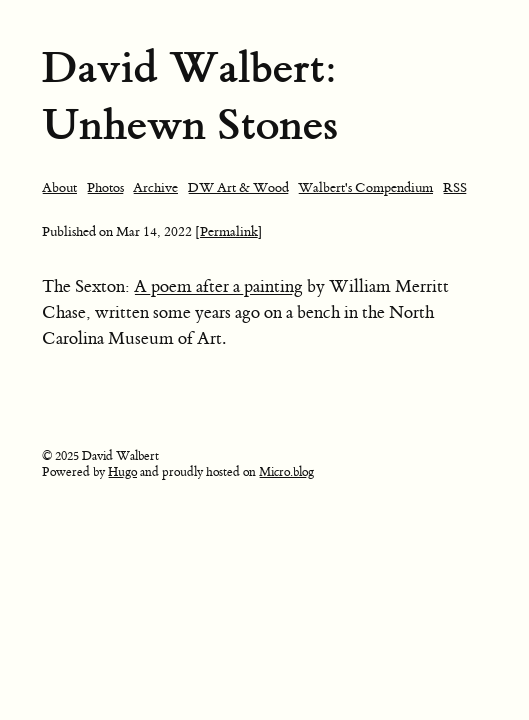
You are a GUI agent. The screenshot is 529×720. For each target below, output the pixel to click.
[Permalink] (229, 231)
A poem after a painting (218, 287)
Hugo (122, 472)
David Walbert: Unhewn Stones (190, 96)
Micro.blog (286, 472)
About (59, 187)
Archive (155, 187)
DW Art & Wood (238, 187)
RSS (455, 187)
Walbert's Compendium (365, 187)
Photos (105, 187)
